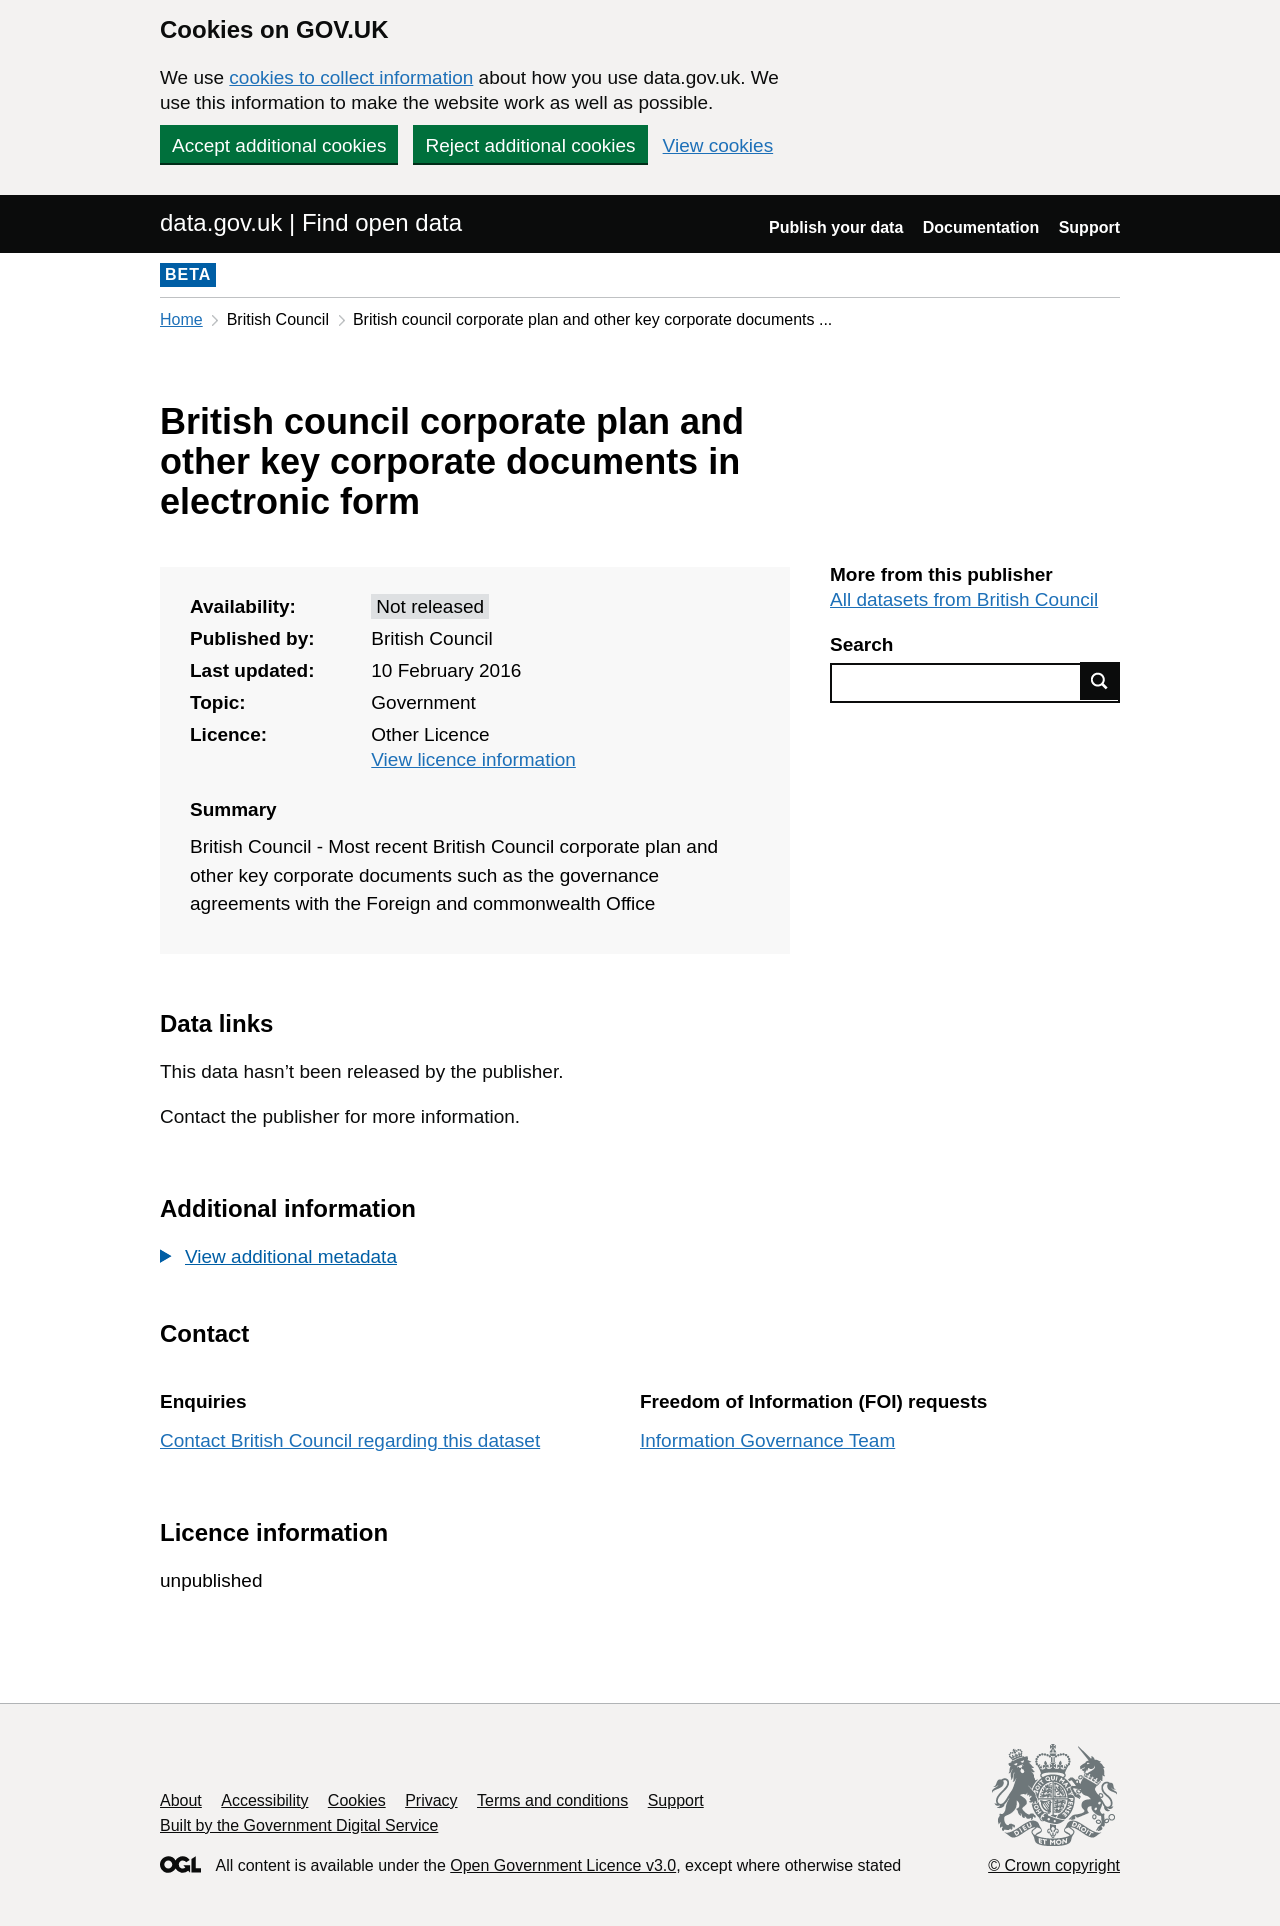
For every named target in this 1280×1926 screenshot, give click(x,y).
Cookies (357, 1800)
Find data (1100, 681)
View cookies (718, 145)
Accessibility (264, 1800)
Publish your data (836, 227)
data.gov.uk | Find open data (311, 222)
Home (181, 319)
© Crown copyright (1054, 1865)
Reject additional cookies (530, 145)
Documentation (981, 227)
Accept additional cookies (279, 145)
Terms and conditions (552, 1800)
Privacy (431, 1800)
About (181, 1800)
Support (1089, 227)
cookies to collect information (351, 77)
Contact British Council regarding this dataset (350, 1440)
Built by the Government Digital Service (299, 1825)
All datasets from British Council (964, 599)
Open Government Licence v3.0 (563, 1865)
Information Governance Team (767, 1440)
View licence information (473, 759)
